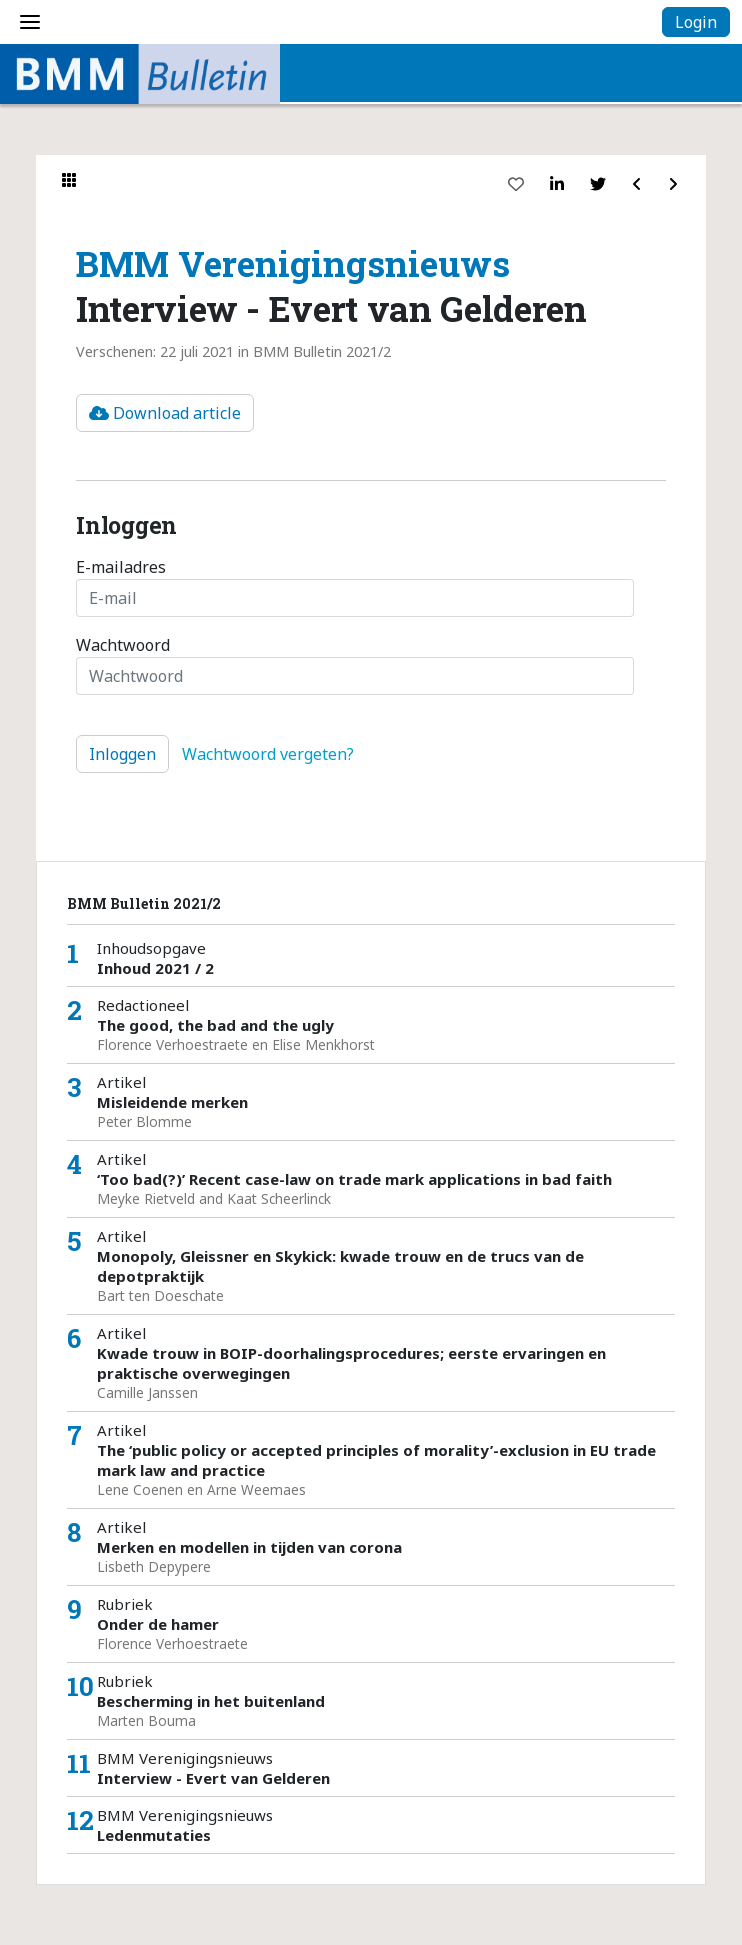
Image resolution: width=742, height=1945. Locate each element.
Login (696, 22)
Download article (165, 413)
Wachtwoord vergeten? (268, 754)
